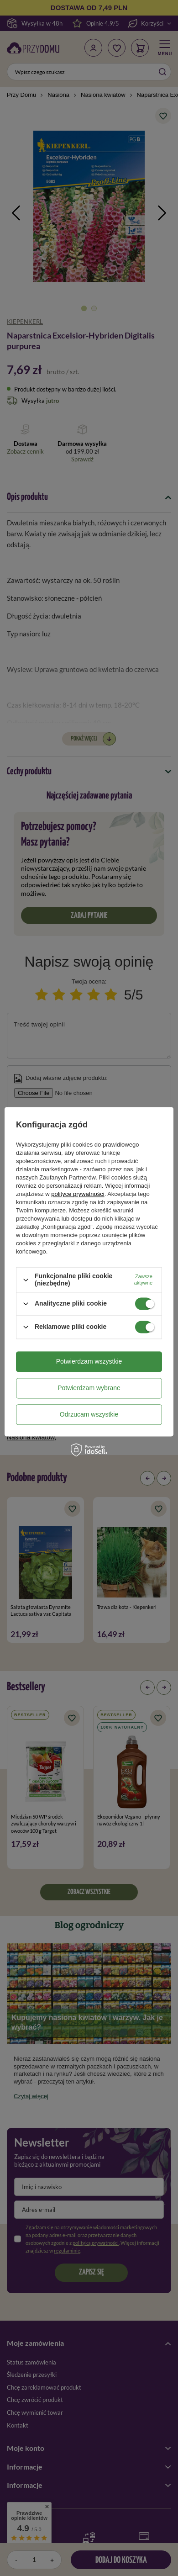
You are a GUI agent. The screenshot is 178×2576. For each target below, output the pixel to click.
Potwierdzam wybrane (89, 1387)
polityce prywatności (77, 1194)
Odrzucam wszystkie (89, 1414)
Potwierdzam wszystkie (89, 1361)
